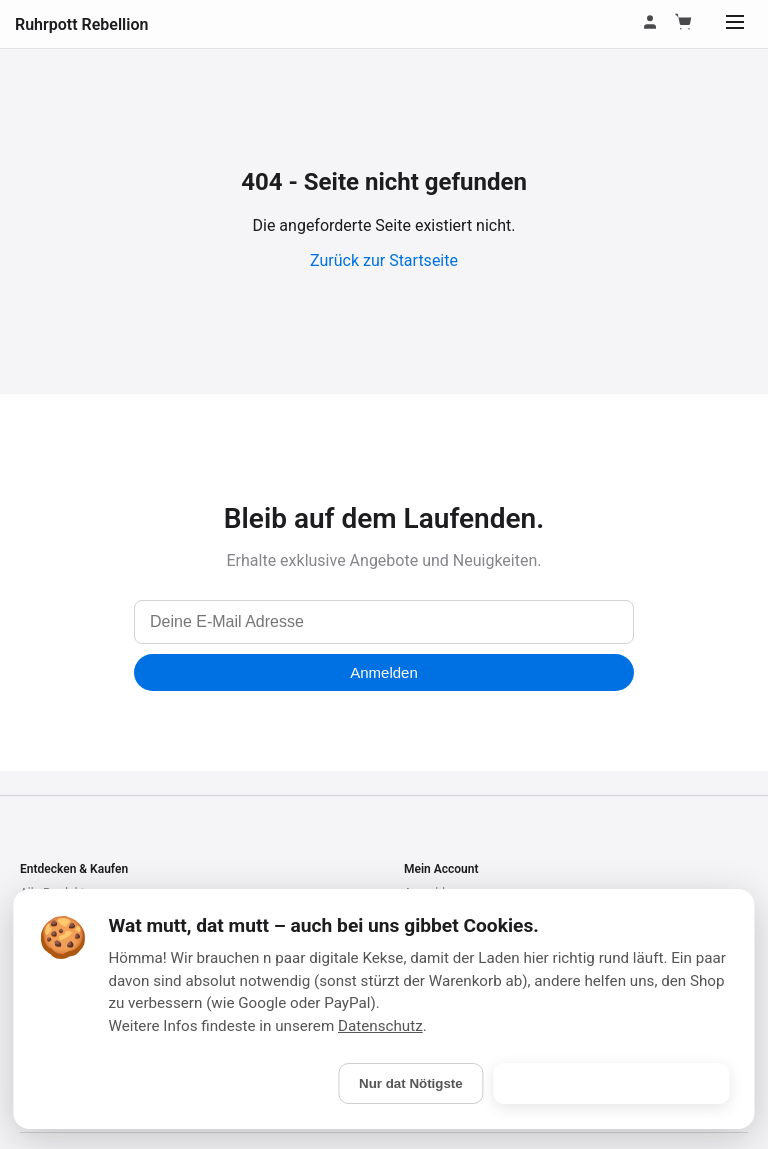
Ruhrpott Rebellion (81, 24)
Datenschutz (380, 1026)
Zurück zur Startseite (384, 260)
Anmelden (384, 672)
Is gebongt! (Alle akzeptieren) (612, 1083)
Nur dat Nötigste (411, 1083)
